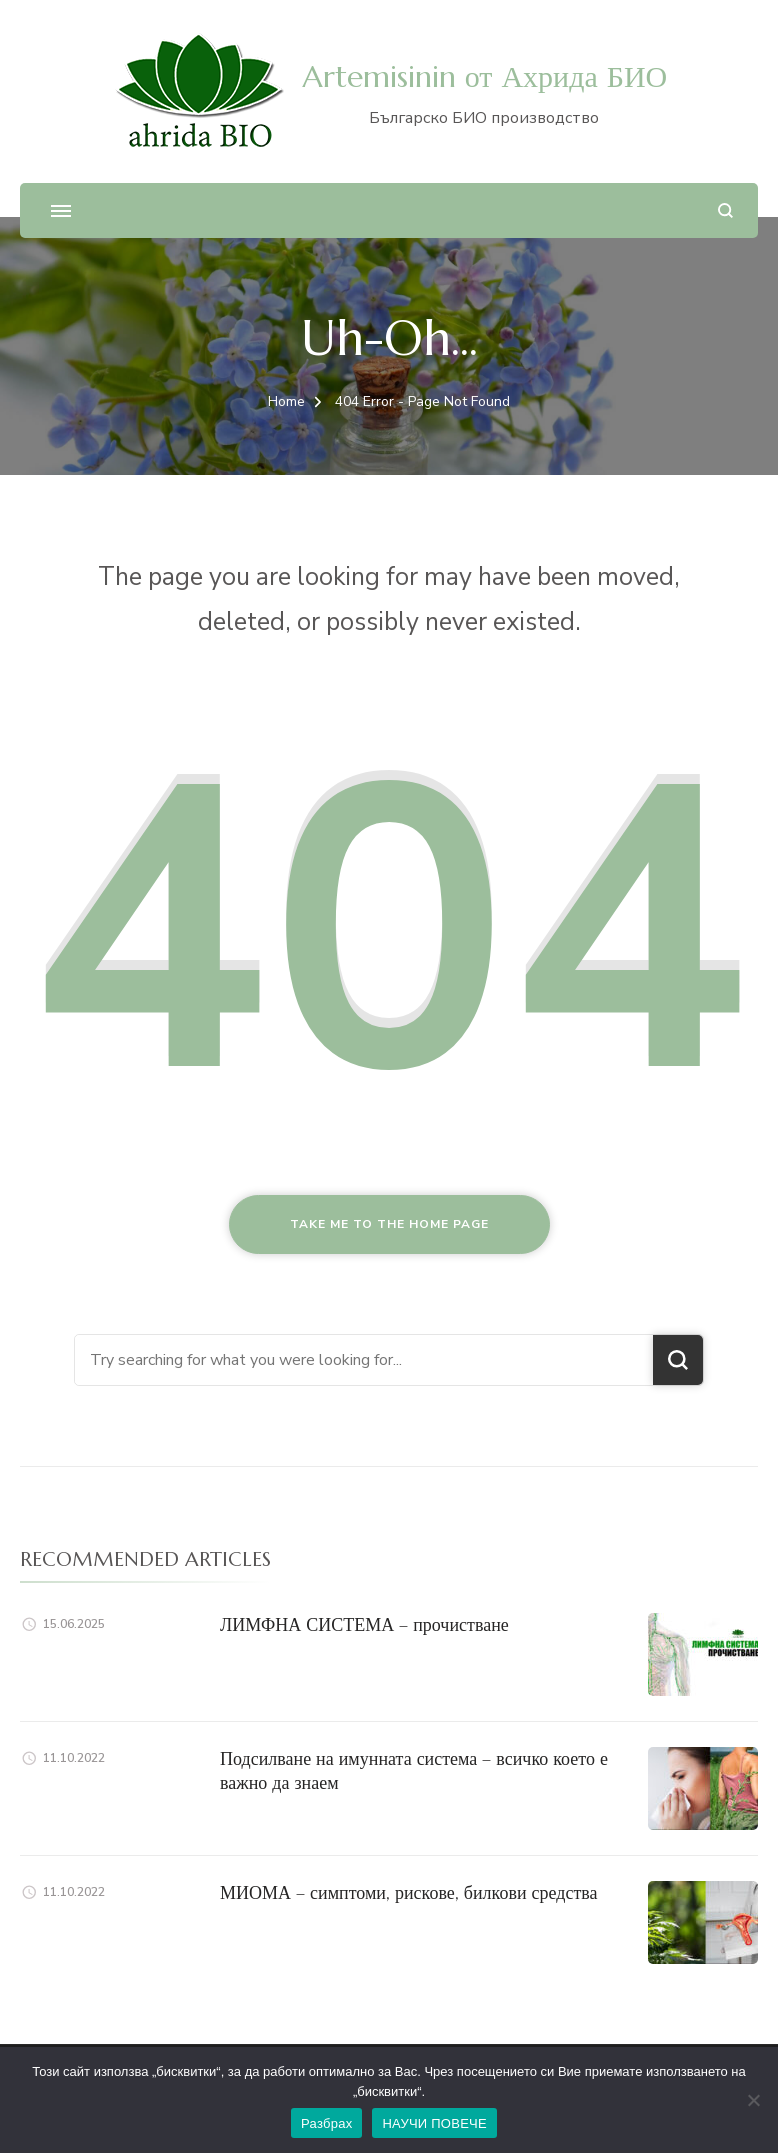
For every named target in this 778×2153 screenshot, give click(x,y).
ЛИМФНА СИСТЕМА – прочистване (364, 1624)
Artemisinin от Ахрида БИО (485, 76)
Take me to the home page (389, 1224)
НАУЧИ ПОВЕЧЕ (434, 2123)
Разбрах (326, 2123)
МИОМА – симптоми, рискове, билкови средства (409, 1892)
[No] (753, 2100)
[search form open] (725, 210)
